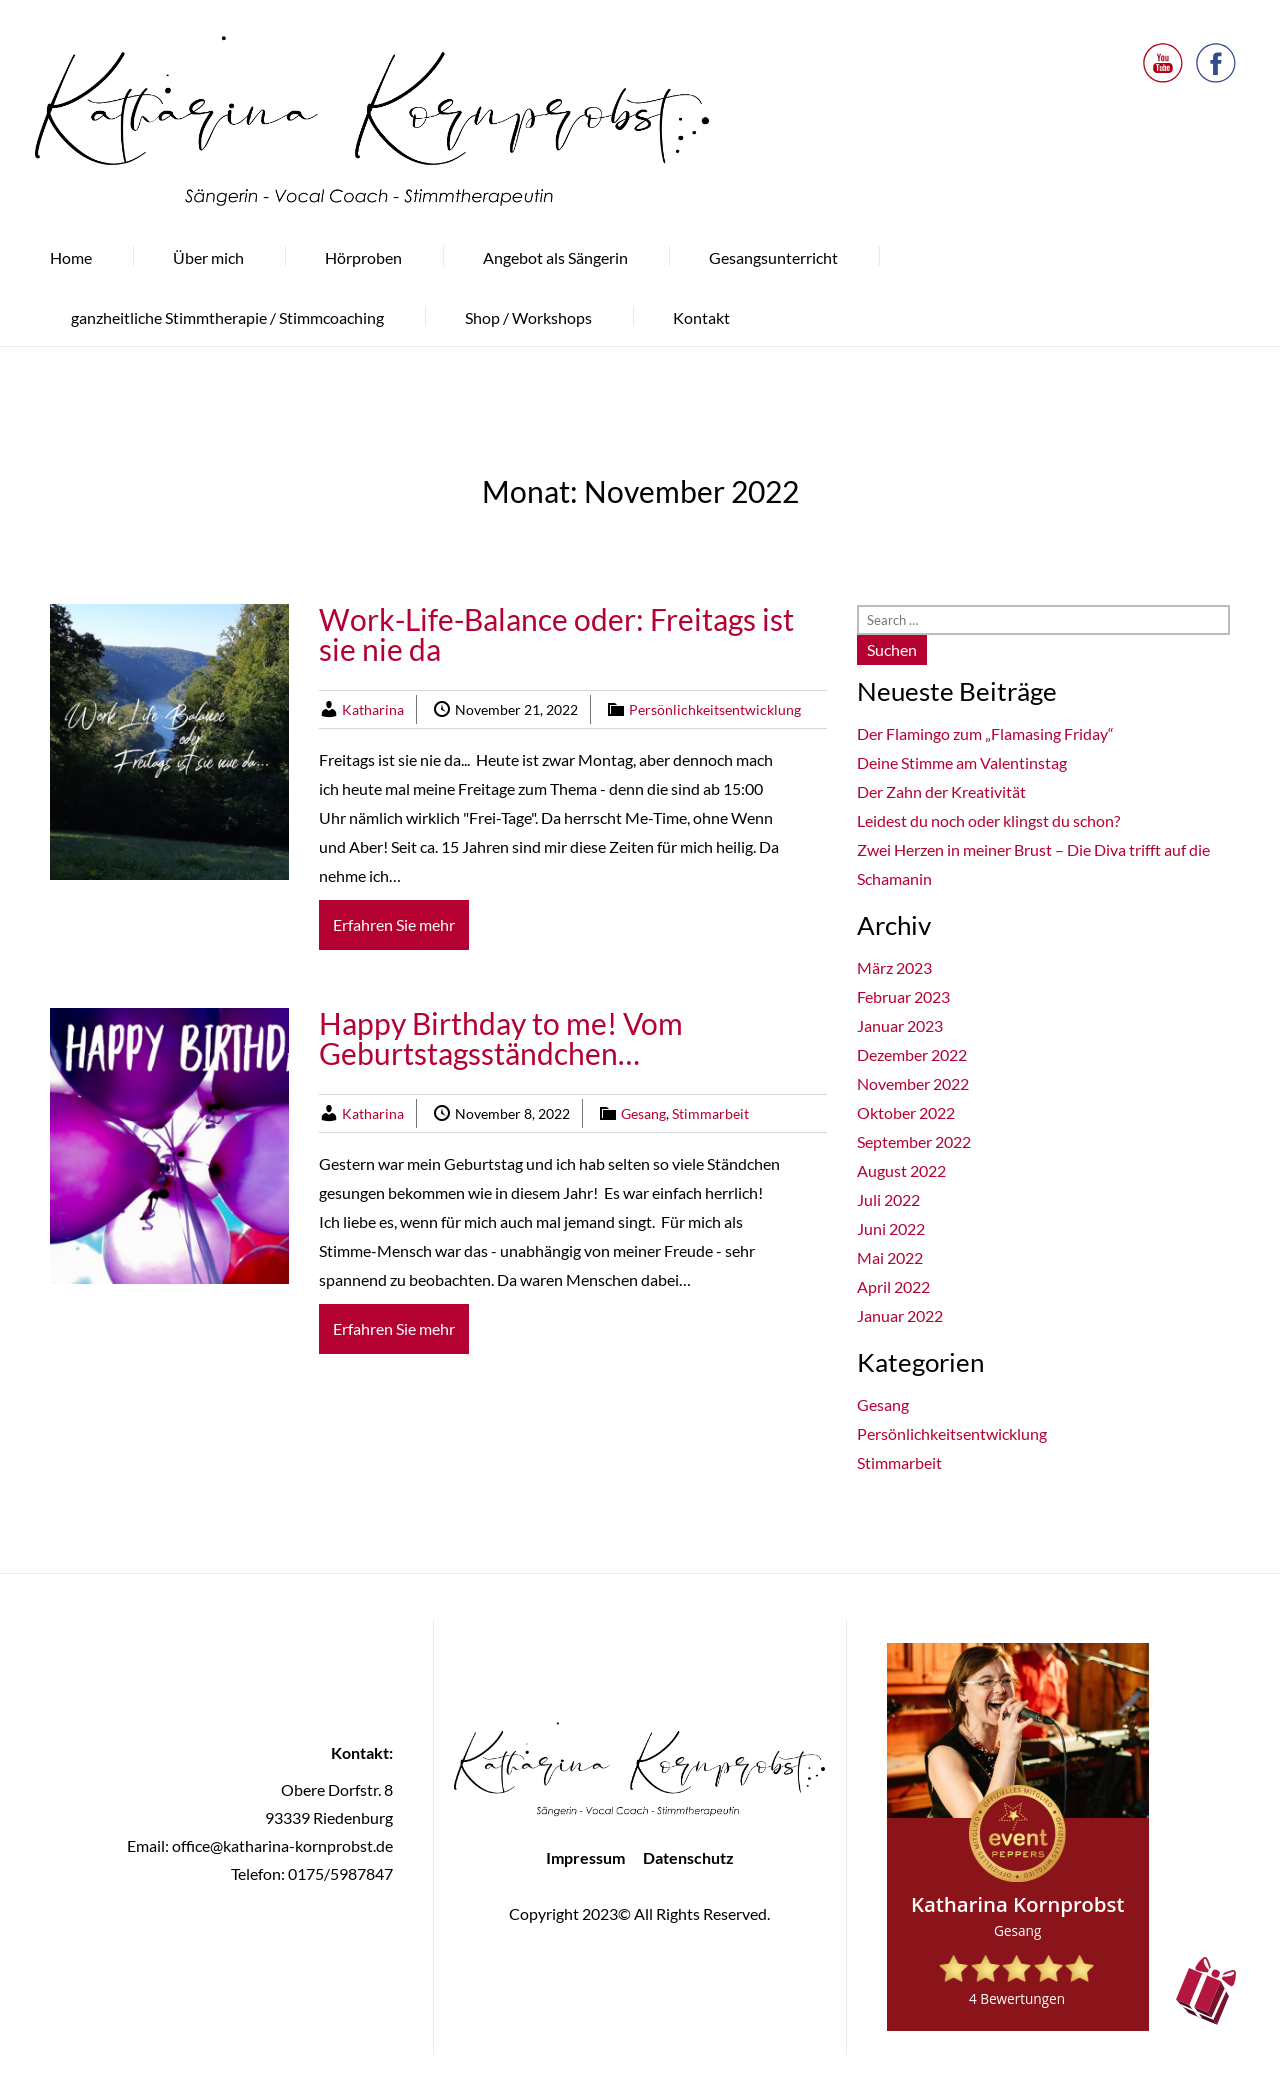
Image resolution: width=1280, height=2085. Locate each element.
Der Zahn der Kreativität (941, 791)
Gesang (643, 1113)
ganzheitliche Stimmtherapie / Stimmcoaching (227, 317)
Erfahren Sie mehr (394, 924)
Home (71, 257)
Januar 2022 (900, 1315)
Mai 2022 (890, 1257)
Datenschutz (688, 1857)
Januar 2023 (900, 1025)
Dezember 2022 (912, 1054)
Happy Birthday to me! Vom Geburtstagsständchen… (501, 1038)
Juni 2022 (891, 1228)
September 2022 (914, 1141)
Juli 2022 (888, 1199)
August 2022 (901, 1170)
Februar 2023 (903, 996)
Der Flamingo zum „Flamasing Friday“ (985, 733)
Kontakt (701, 317)
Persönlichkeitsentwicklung (715, 709)
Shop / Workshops (528, 317)
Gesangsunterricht (773, 257)
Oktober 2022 (906, 1112)
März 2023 (894, 967)
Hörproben (363, 257)
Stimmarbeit (710, 1113)
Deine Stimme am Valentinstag (962, 762)
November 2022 (913, 1083)
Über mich (208, 257)
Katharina (373, 709)
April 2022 (893, 1286)
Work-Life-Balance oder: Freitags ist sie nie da (556, 634)
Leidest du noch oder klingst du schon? (988, 820)
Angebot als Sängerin (555, 257)
